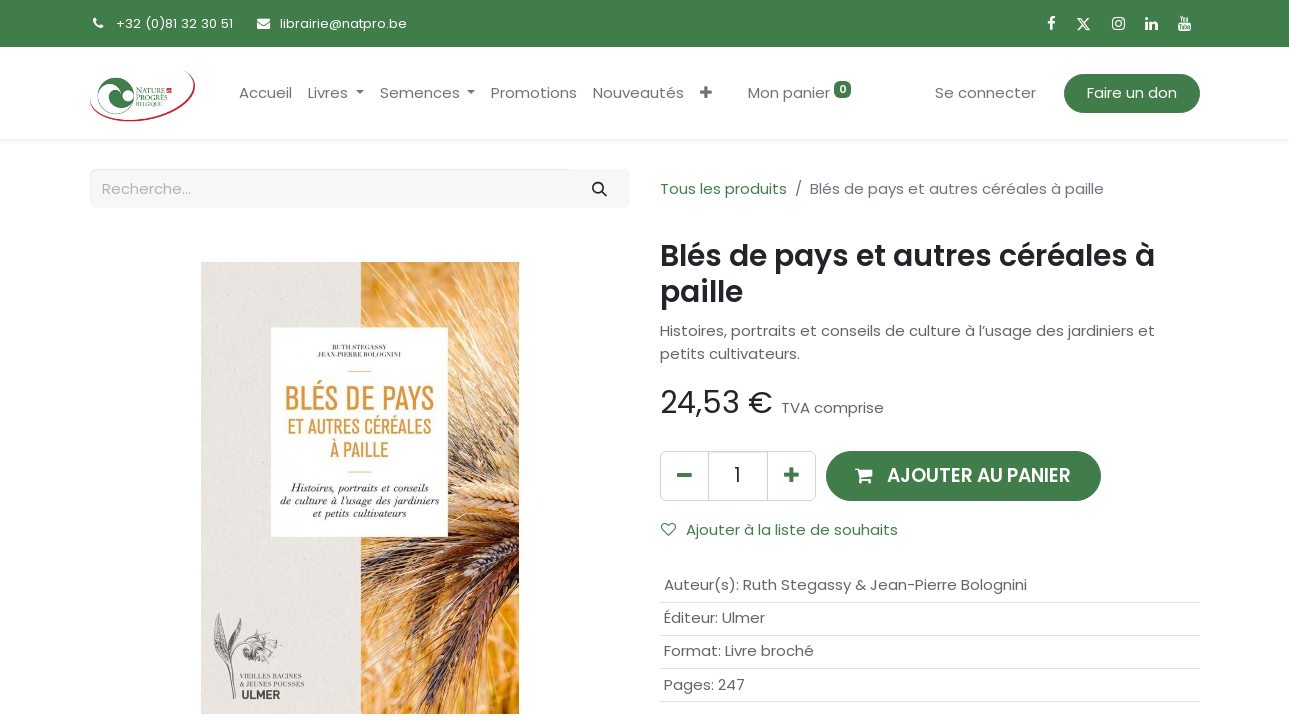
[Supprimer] (684, 475)
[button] (706, 93)
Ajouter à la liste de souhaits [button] (779, 529)
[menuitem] (265, 93)
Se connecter (985, 92)
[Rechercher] (599, 188)
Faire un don (1132, 92)
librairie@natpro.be (343, 23)
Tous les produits (723, 188)
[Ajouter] (791, 475)
